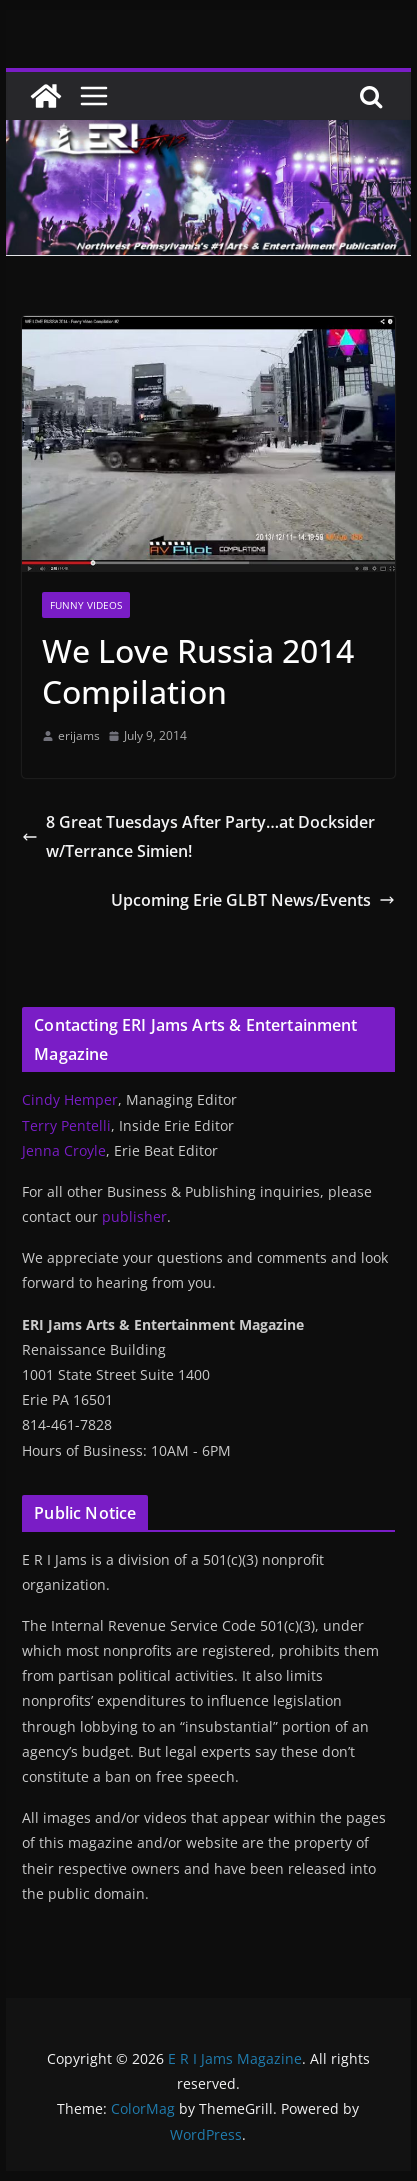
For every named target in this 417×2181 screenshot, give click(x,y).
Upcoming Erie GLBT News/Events (253, 900)
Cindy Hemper (70, 1099)
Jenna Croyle (64, 1150)
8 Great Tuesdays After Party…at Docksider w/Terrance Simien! (198, 836)
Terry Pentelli (66, 1125)
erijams (79, 735)
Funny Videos (86, 605)
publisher (134, 1216)
